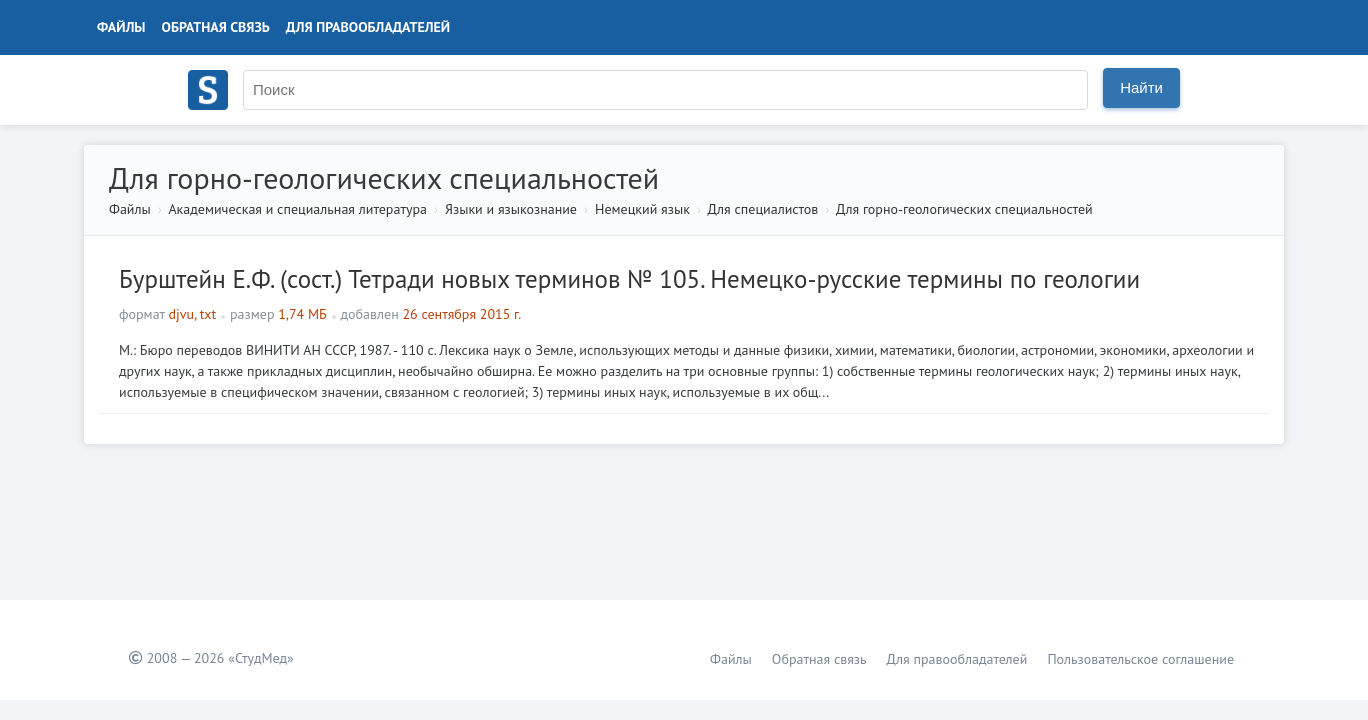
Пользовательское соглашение (1140, 659)
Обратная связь (216, 27)
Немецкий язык (642, 209)
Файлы (121, 27)
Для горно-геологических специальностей (964, 209)
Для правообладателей (368, 27)
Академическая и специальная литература (297, 209)
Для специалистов (763, 209)
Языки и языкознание (511, 209)
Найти (1141, 87)
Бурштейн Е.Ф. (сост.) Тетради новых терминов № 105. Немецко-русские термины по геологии (629, 279)
